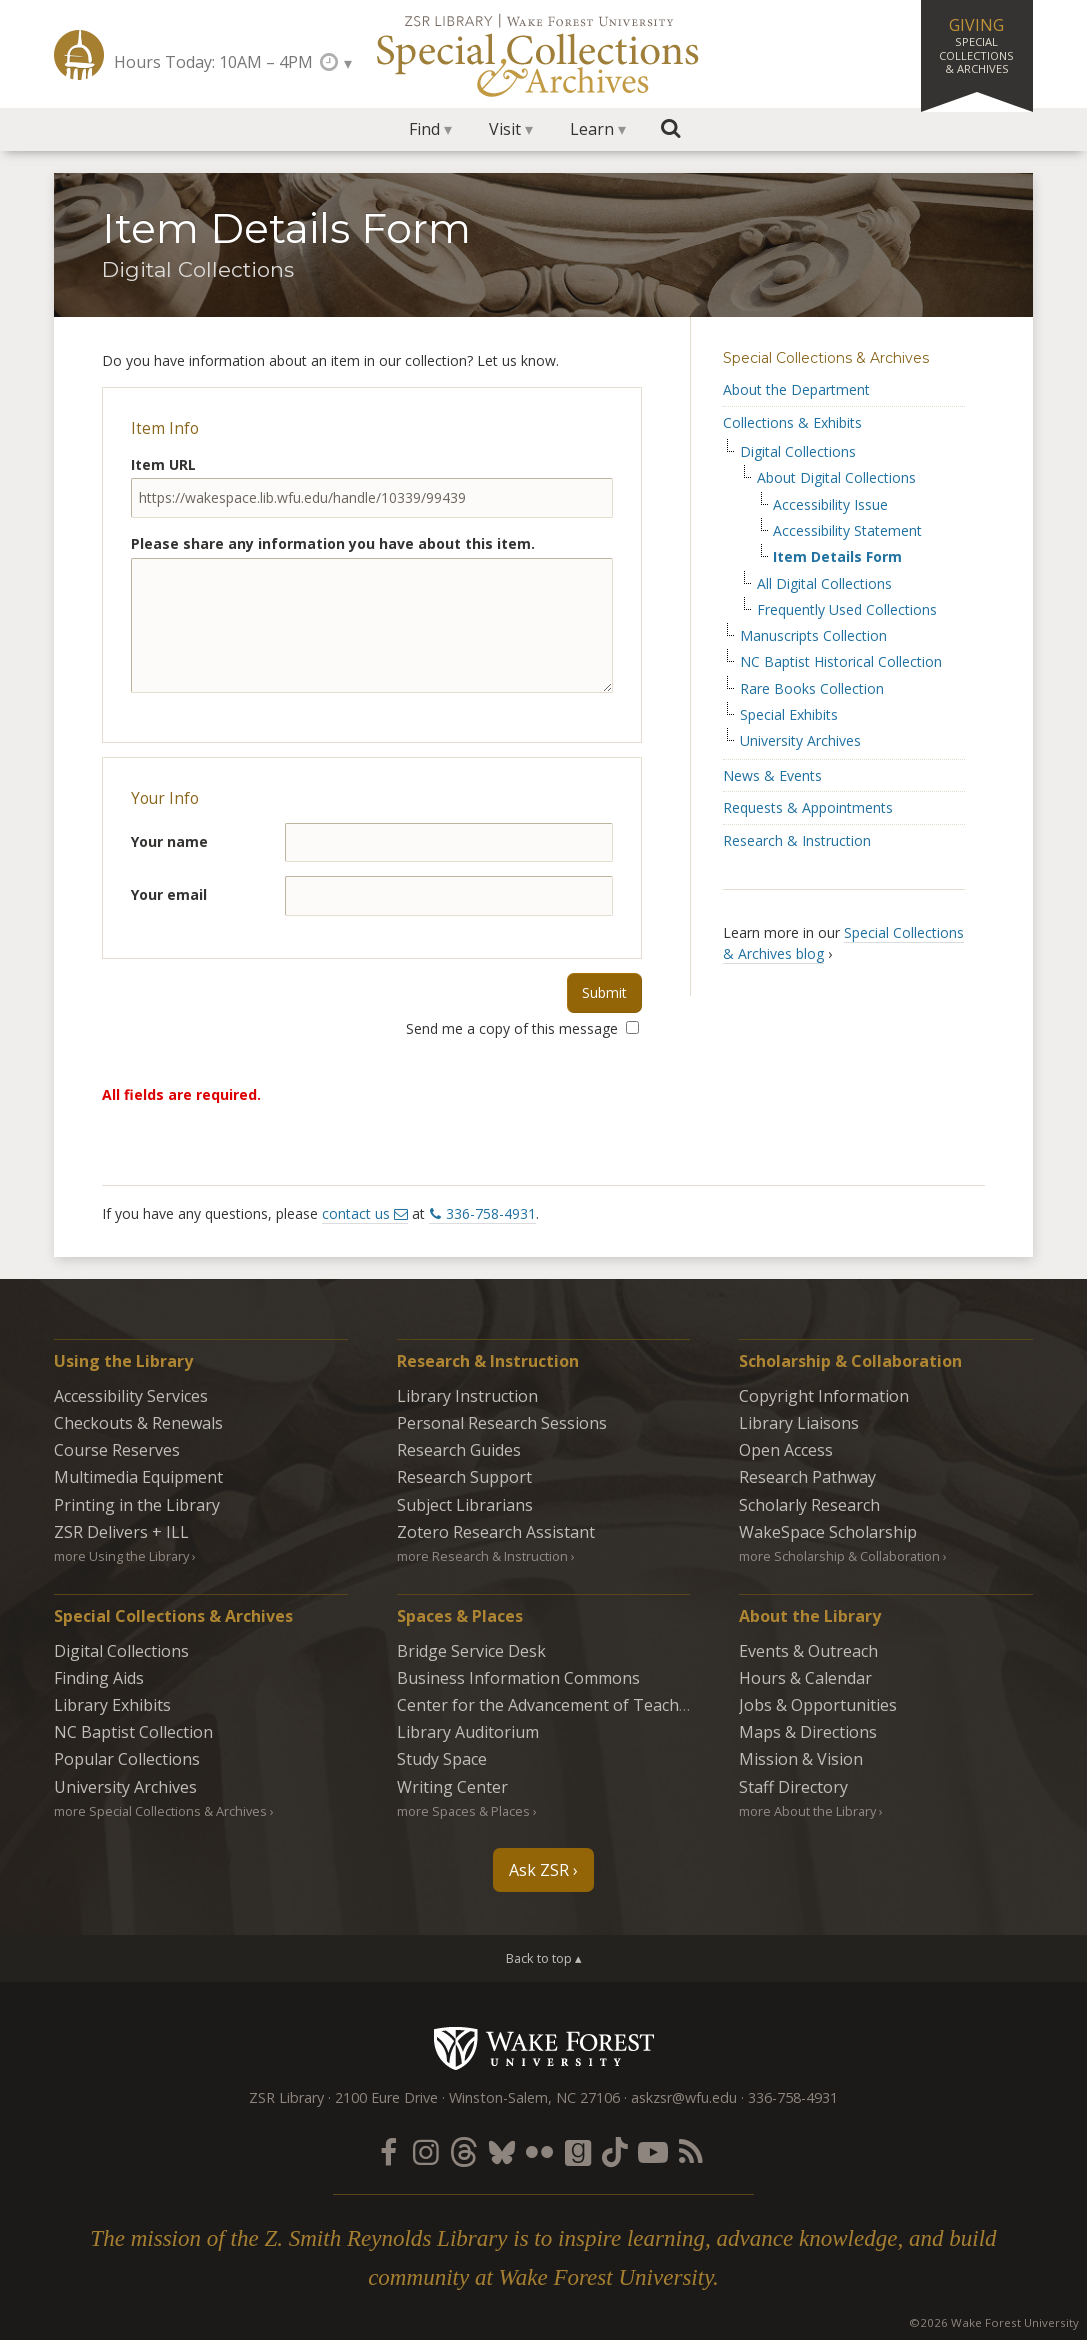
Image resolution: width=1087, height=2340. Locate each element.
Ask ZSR (539, 1870)
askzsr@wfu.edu (684, 2097)
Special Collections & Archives (826, 358)
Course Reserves (117, 1450)
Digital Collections (798, 452)
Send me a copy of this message (522, 1028)
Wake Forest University (543, 2048)
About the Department (796, 389)
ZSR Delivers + (121, 1532)
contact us (356, 1213)
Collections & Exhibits (792, 422)
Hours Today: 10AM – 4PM (213, 62)
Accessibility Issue (830, 505)
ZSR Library (79, 55)
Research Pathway (807, 1477)
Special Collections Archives (544, 54)
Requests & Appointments (808, 807)
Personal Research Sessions (502, 1423)
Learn (592, 129)
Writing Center (452, 1787)
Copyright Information (824, 1396)
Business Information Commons (518, 1678)
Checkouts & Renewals (138, 1423)
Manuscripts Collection (813, 636)
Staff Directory (793, 1787)
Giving (977, 45)
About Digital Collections (836, 478)
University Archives (800, 741)
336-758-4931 (491, 1213)
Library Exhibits (112, 1705)
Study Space (442, 1759)
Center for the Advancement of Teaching (550, 1705)
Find (424, 129)
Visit (505, 129)
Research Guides (459, 1450)
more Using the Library (121, 1556)
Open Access (786, 1450)
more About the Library (807, 1811)
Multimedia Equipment (138, 1477)
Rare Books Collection (812, 689)
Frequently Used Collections (847, 610)
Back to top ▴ (544, 1958)
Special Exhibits (789, 715)
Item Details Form (837, 557)
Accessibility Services (131, 1396)
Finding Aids (99, 1678)
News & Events (772, 775)
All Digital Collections (824, 584)
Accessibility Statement (847, 531)
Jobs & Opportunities (818, 1705)
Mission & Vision (801, 1759)
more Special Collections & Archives (160, 1811)
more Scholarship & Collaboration (839, 1556)
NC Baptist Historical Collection (841, 662)
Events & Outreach (808, 1651)
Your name (169, 841)
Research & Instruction (797, 840)
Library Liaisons (799, 1423)
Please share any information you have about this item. (333, 543)
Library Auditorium (468, 1732)
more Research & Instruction (482, 1556)
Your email (169, 894)
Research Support (464, 1477)
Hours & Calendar (805, 1678)
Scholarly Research (809, 1505)
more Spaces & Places (463, 1811)
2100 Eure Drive (386, 2097)
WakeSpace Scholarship (828, 1532)
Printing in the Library (137, 1505)
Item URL (163, 464)
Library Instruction (467, 1396)
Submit (604, 992)
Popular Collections (127, 1759)
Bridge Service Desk (471, 1651)
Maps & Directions (808, 1732)
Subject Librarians (465, 1505)
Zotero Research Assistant (496, 1532)
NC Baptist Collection (133, 1732)
